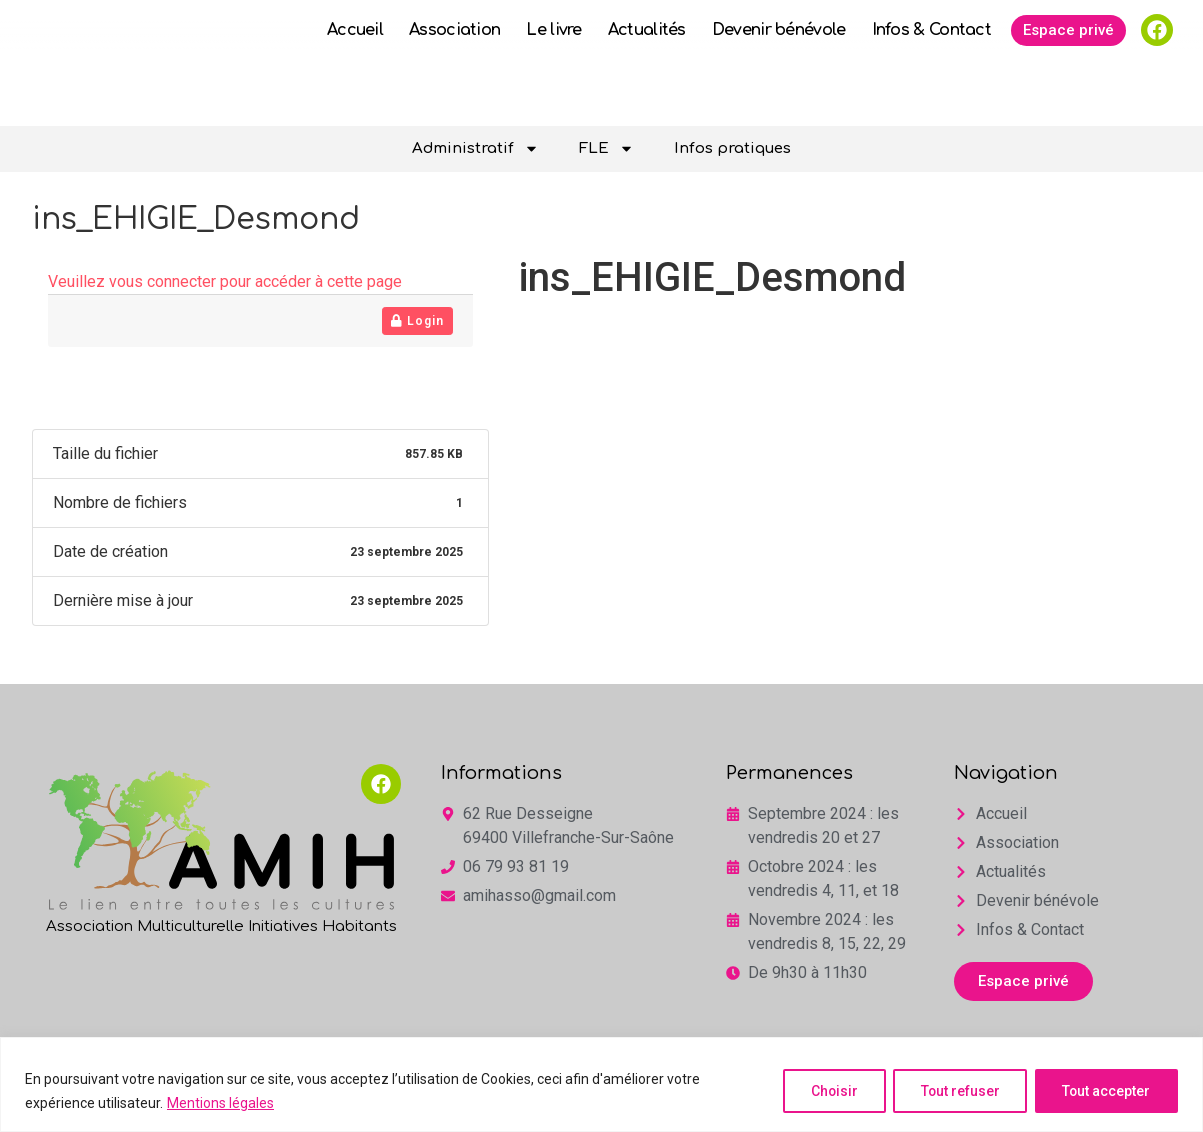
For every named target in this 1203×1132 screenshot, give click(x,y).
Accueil (355, 68)
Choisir (824, 1091)
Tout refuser (954, 1091)
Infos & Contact (932, 68)
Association (454, 68)
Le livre (553, 68)
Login (417, 321)
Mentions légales (220, 1103)
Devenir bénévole (779, 68)
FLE (606, 148)
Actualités (647, 68)
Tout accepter (1104, 1091)
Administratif (475, 148)
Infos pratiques (732, 148)
